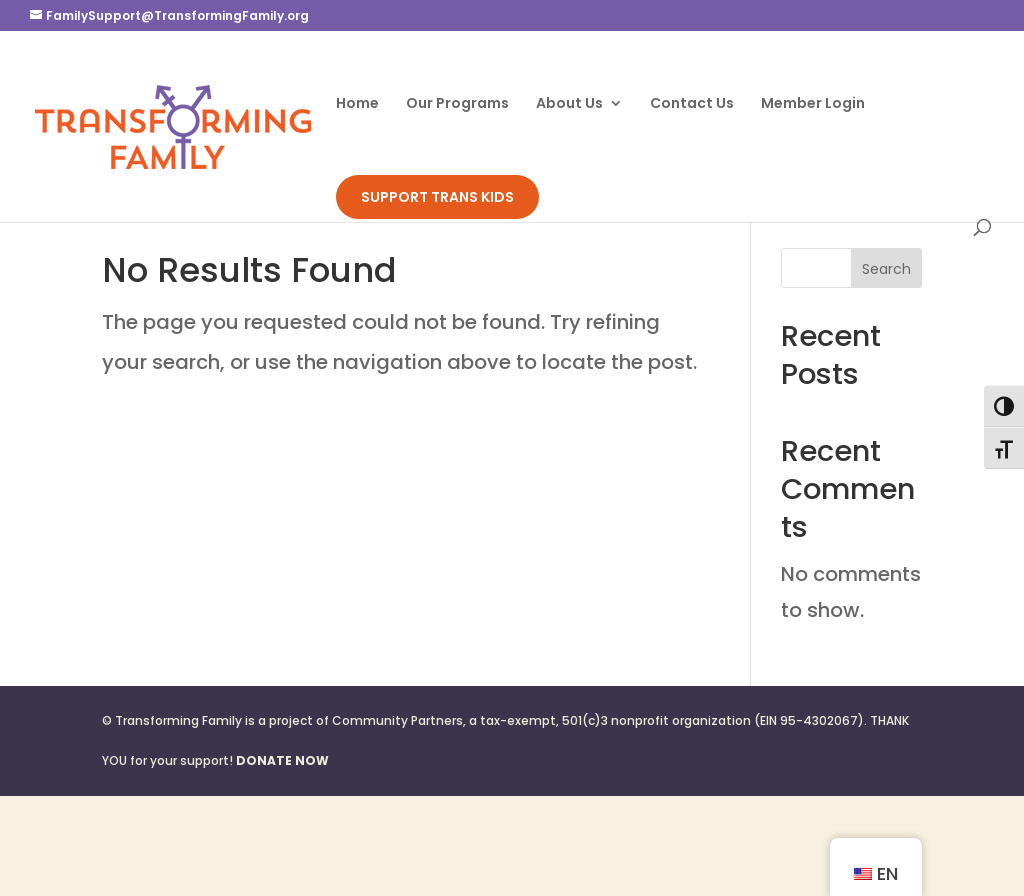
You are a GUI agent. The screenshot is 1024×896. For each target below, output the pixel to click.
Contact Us (692, 104)
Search (886, 269)
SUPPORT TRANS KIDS (437, 197)
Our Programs (457, 104)
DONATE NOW (282, 760)
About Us (569, 104)
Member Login (813, 104)
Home (357, 104)
